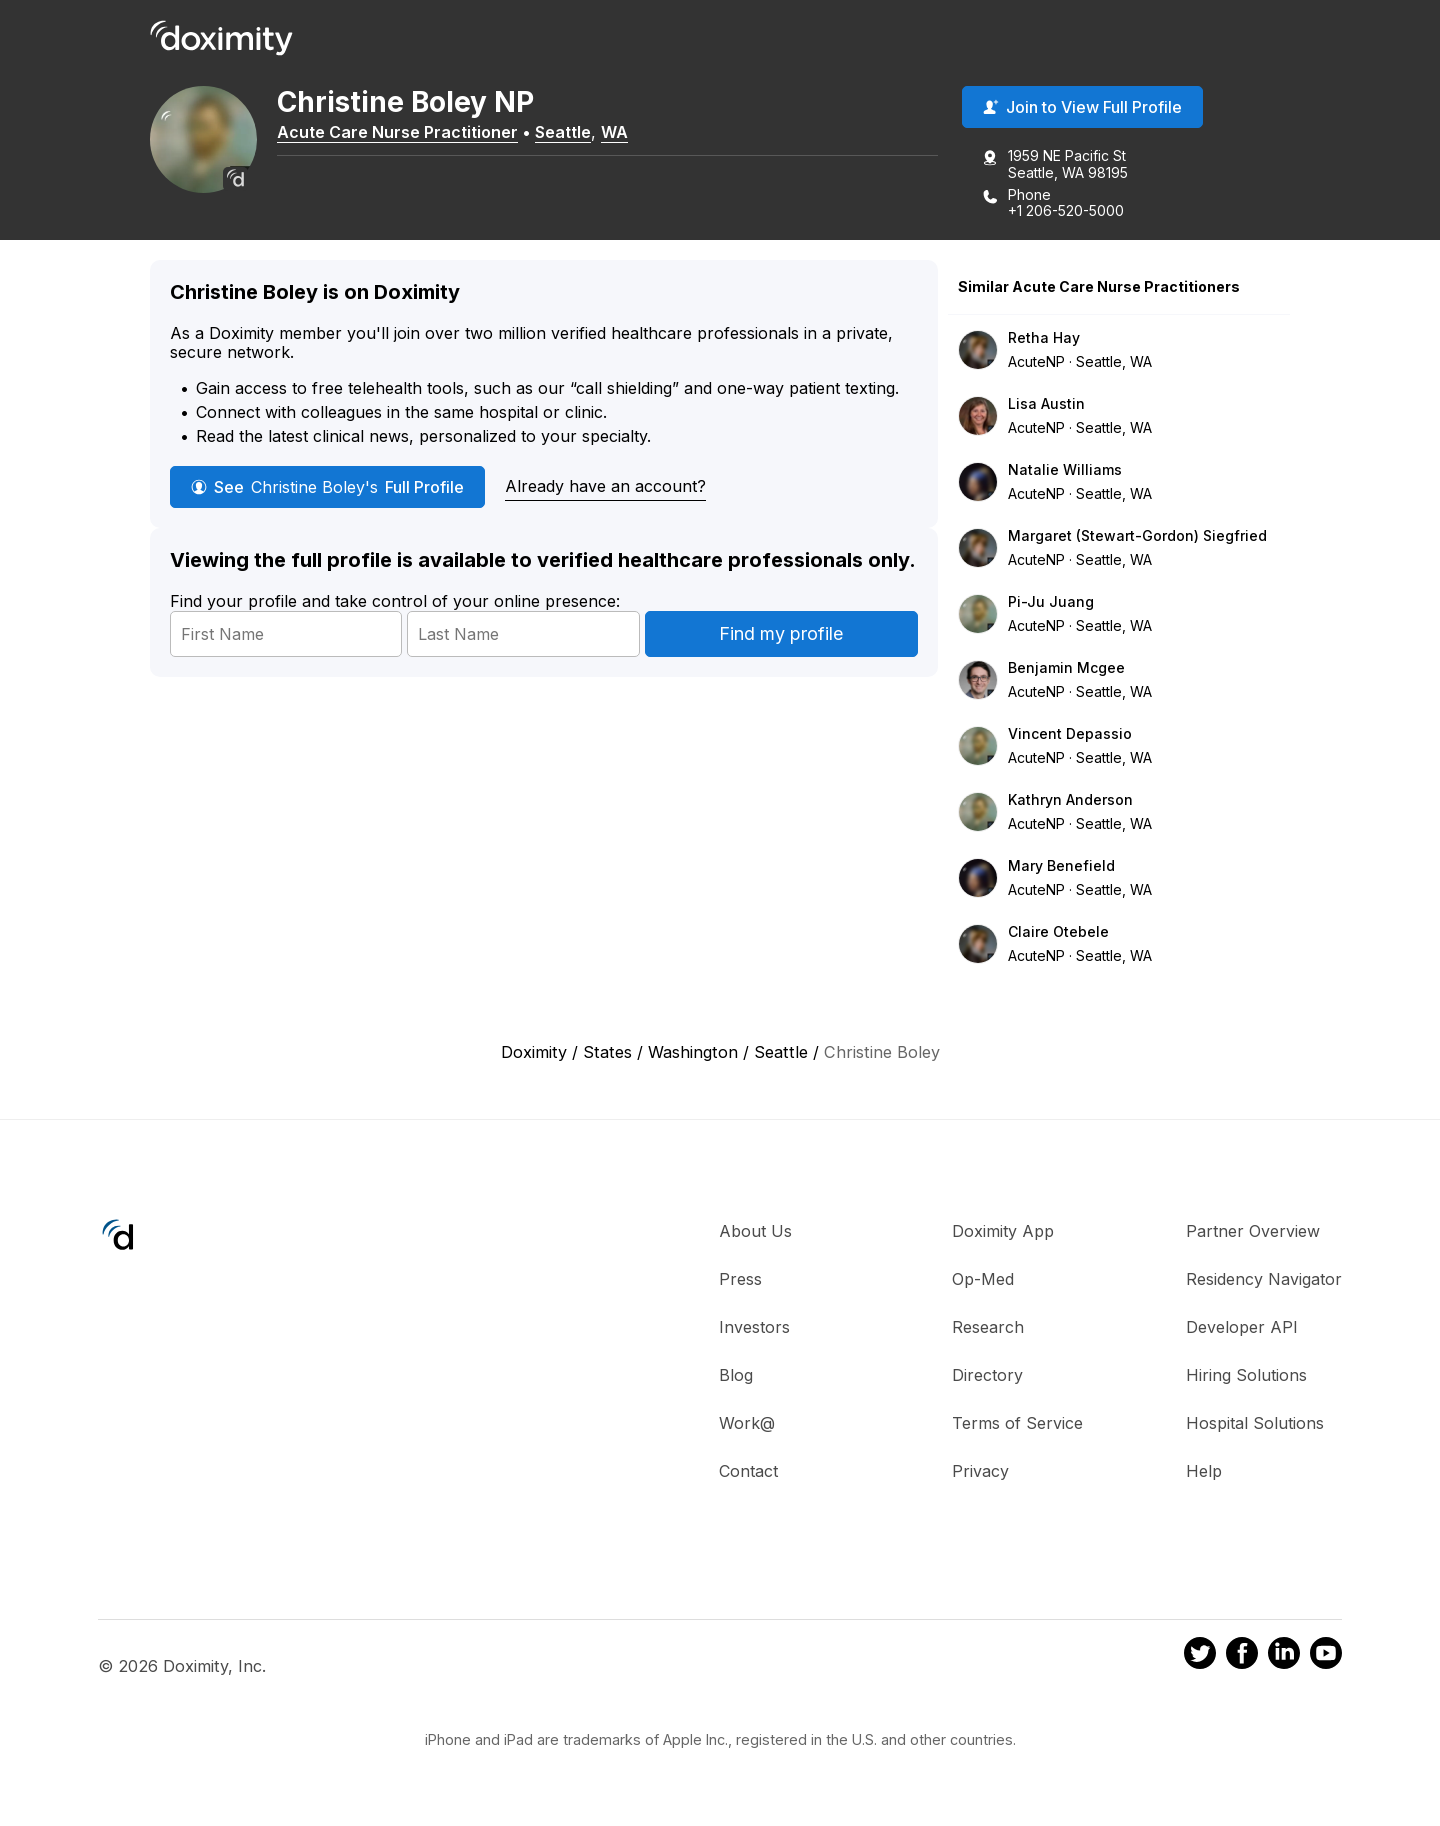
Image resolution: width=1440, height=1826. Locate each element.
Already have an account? (605, 488)
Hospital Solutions (1255, 1425)
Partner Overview (1253, 1233)
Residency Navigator (1264, 1281)
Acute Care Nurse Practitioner (410, 133)
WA (627, 133)
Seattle (576, 133)
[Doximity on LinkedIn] (1284, 1658)
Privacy (980, 1473)
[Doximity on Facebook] (1242, 1658)
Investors (754, 1329)
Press (740, 1281)
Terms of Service (1017, 1425)
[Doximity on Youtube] (1326, 1658)
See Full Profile (327, 489)
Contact (748, 1473)
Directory (987, 1377)
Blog (736, 1377)
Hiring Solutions (1246, 1377)
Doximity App (1003, 1233)
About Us (755, 1233)
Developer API (1242, 1329)
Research (988, 1329)
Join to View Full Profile (1082, 109)
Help (1204, 1473)
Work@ (747, 1425)
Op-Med (983, 1281)
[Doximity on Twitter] (1200, 1658)
